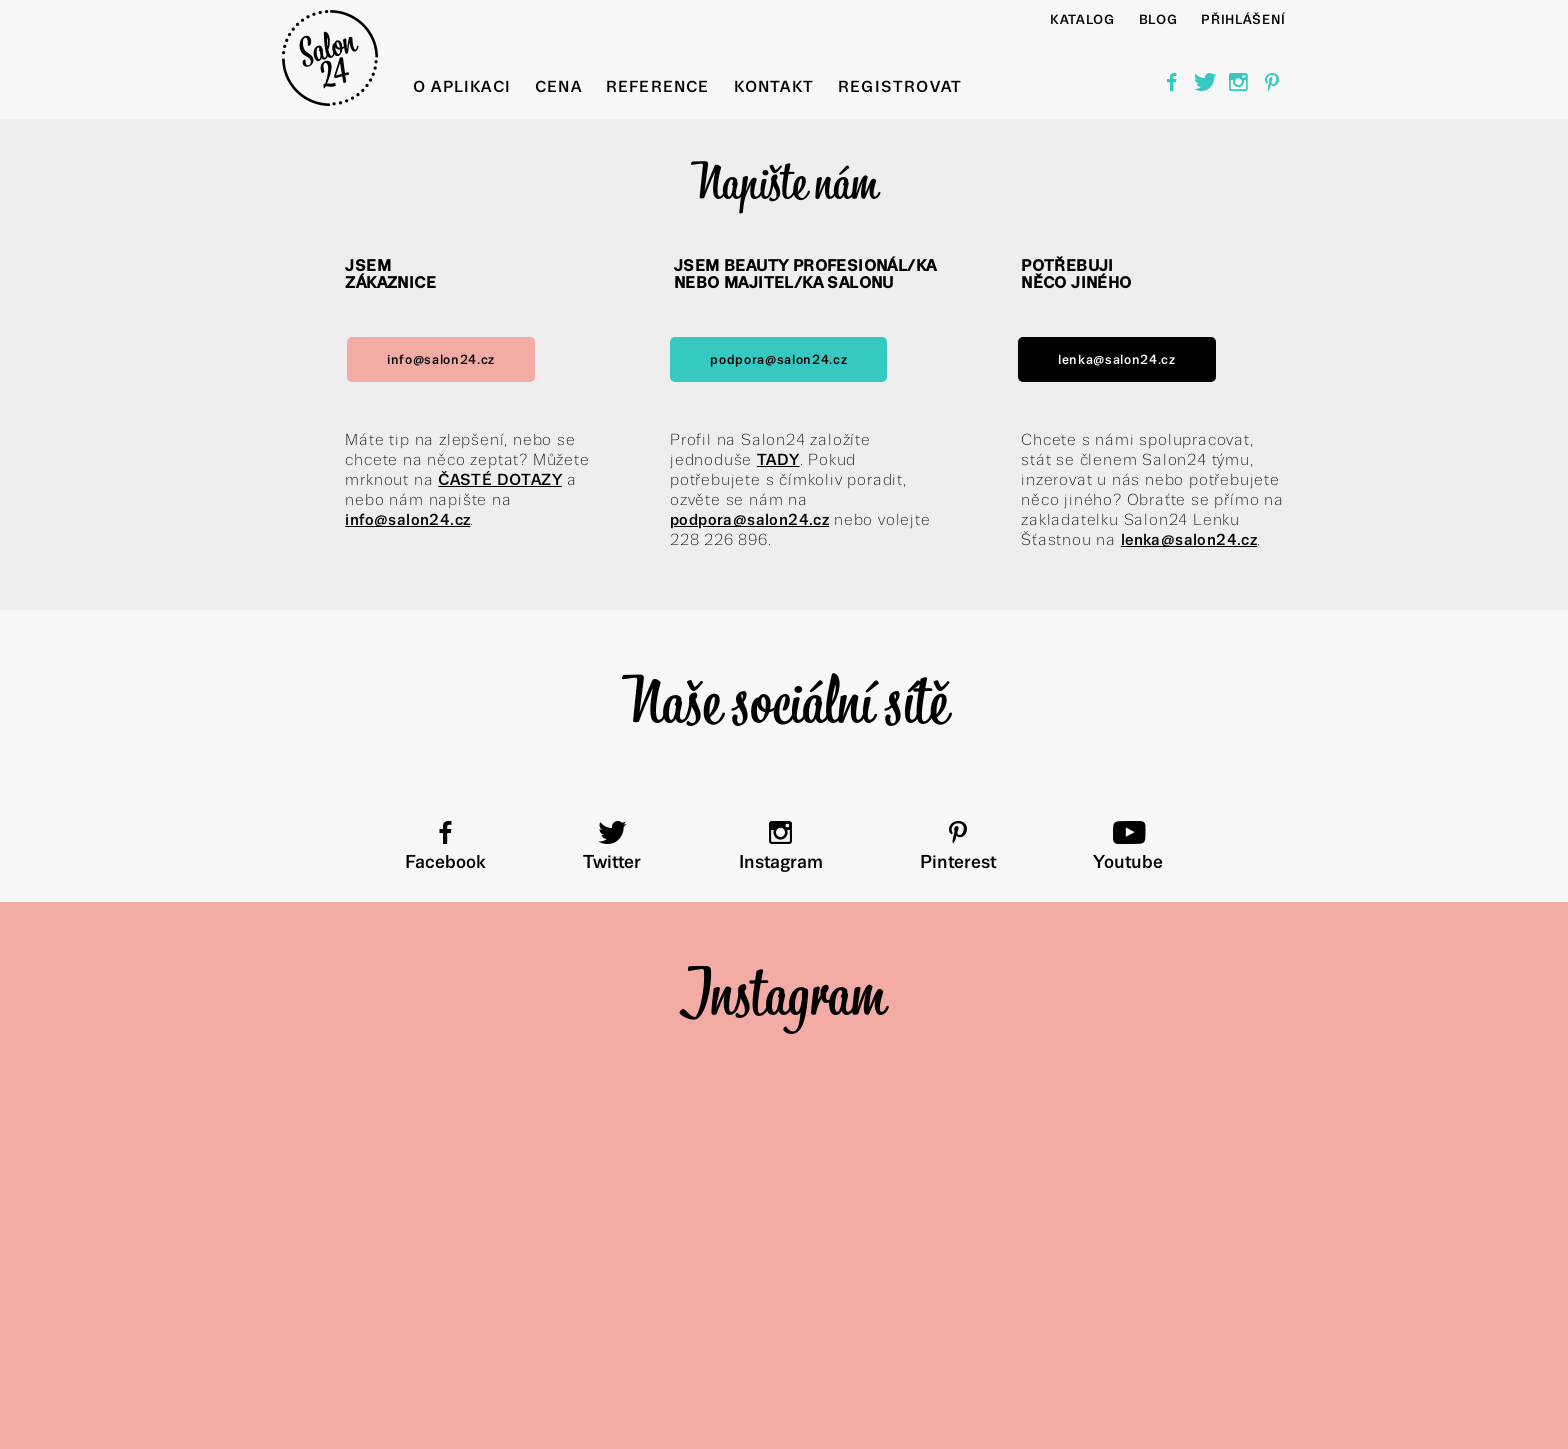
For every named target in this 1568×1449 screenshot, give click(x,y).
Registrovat (900, 86)
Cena (558, 86)
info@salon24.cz (441, 359)
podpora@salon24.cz (778, 359)
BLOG (1158, 19)
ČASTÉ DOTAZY (500, 479)
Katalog (1082, 19)
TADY (778, 459)
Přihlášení (1243, 19)
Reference (658, 86)
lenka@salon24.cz (1117, 359)
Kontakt (774, 86)
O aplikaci (462, 86)
